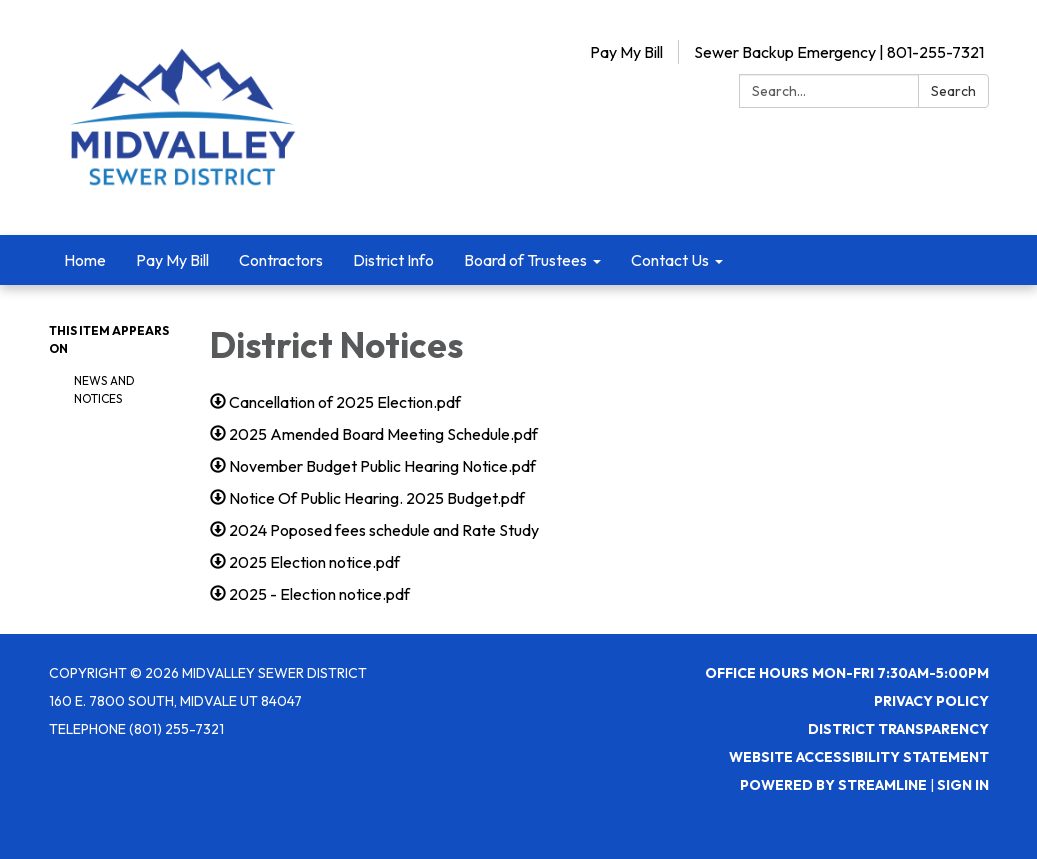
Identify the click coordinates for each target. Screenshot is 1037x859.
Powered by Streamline (833, 785)
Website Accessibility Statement (859, 757)
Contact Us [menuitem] (670, 260)
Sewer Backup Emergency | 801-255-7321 (839, 52)
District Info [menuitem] (393, 260)
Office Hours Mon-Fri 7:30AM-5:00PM (847, 673)
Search (953, 91)
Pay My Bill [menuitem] (172, 260)
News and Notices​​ (104, 389)
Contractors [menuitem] (281, 260)
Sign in (963, 785)
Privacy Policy (931, 701)
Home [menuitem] (85, 260)
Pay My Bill (626, 52)
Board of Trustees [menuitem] (525, 260)
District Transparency (898, 729)
